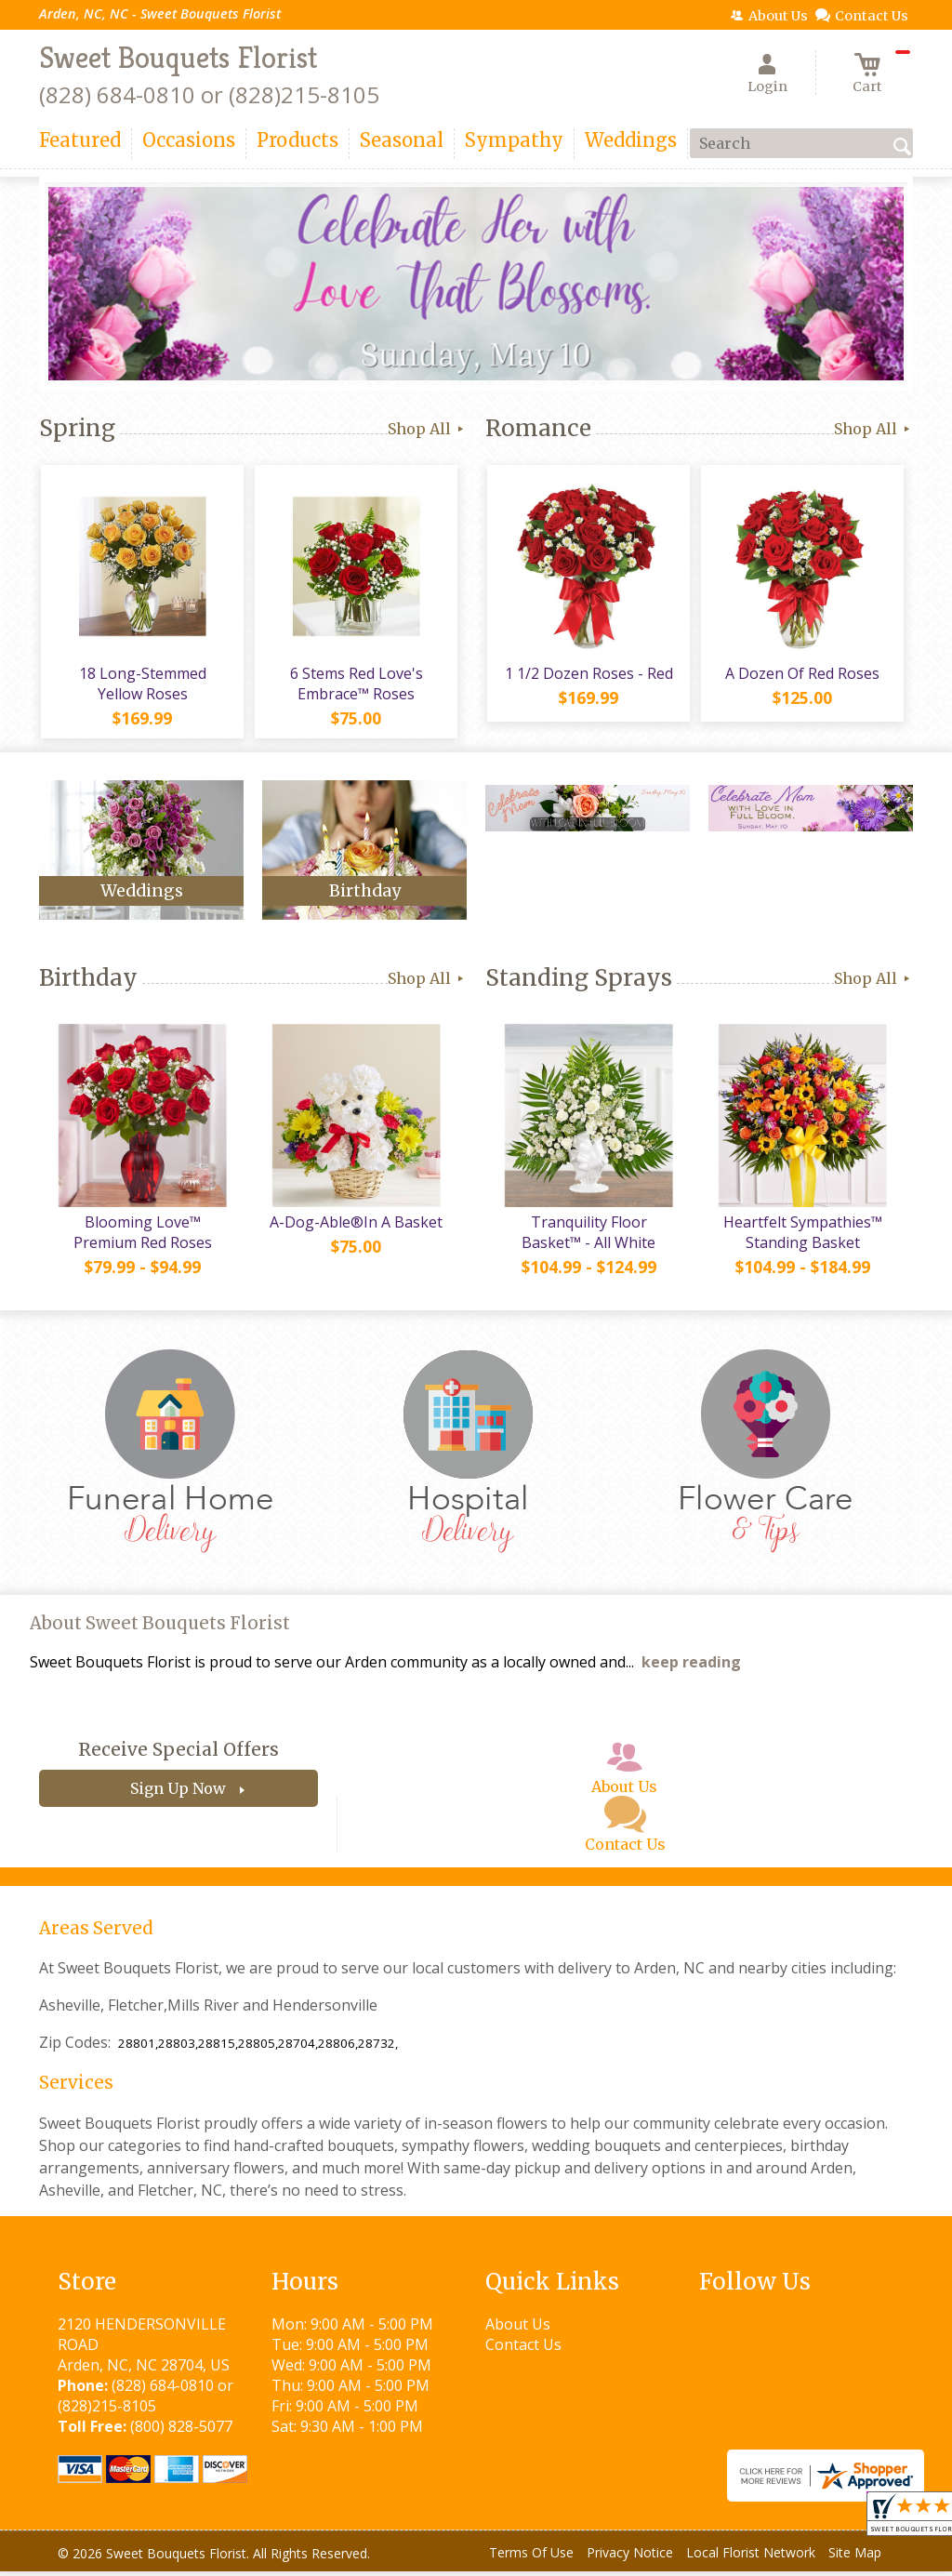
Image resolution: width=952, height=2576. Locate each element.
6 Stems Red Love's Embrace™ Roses (355, 685)
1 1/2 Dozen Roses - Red (588, 675)
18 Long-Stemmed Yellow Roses (142, 685)
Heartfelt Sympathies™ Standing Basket (801, 1236)
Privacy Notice (630, 2557)
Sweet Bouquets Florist (178, 57)
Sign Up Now (178, 1793)
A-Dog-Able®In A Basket (355, 1226)
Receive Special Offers (178, 1754)
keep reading (691, 1666)
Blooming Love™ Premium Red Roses (142, 1236)
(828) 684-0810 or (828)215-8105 (209, 94)
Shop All (427, 428)
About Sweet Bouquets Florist (160, 1628)
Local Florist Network (750, 2557)
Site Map (854, 2557)
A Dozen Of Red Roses (801, 675)
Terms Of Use (531, 2557)
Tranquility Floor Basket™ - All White (587, 1236)
